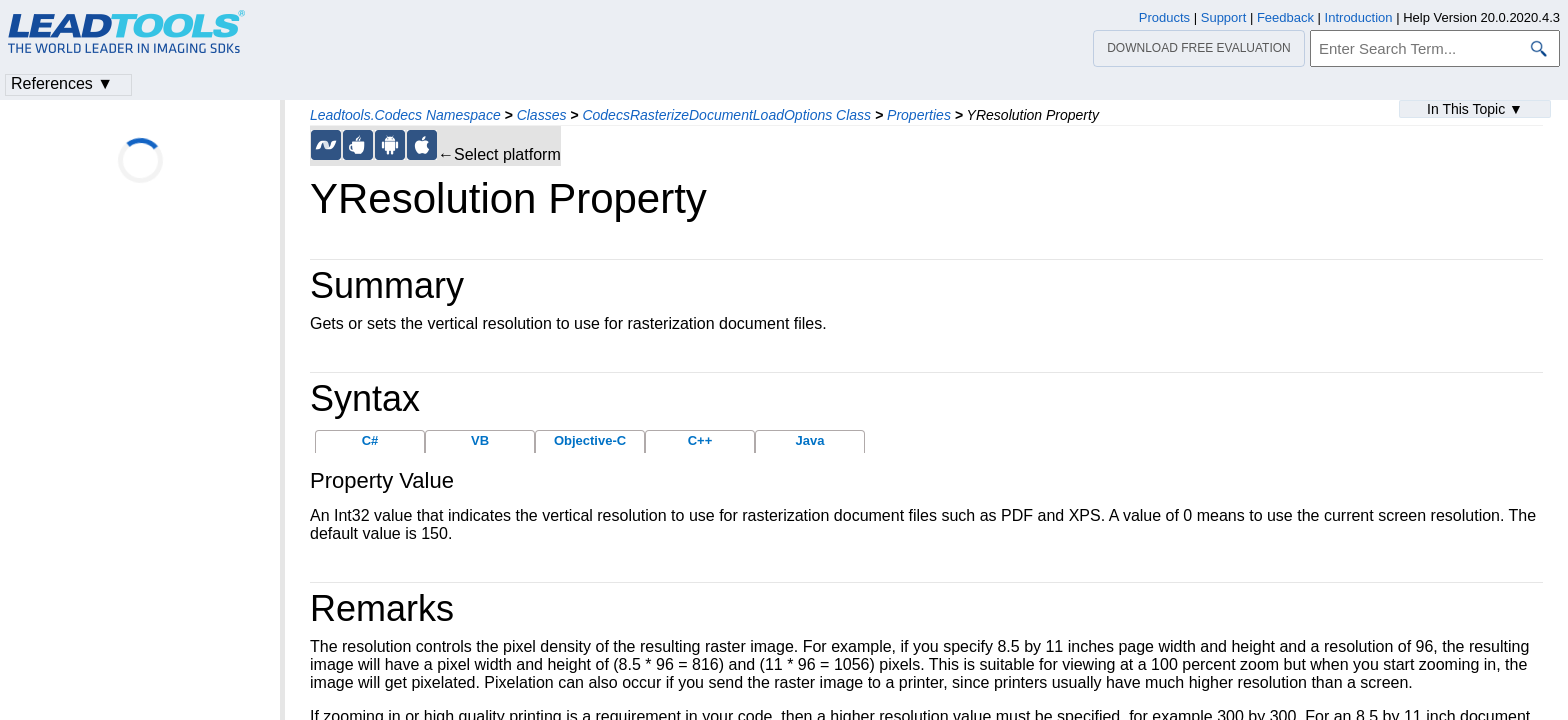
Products (1164, 17)
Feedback (1285, 17)
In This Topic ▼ (1475, 109)
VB (480, 440)
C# (370, 440)
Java (810, 440)
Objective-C (590, 440)
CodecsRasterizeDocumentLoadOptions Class (726, 115)
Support (1224, 17)
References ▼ (62, 83)
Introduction (1359, 17)
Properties (919, 115)
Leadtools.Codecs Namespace (405, 115)
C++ (700, 440)
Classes (542, 115)
